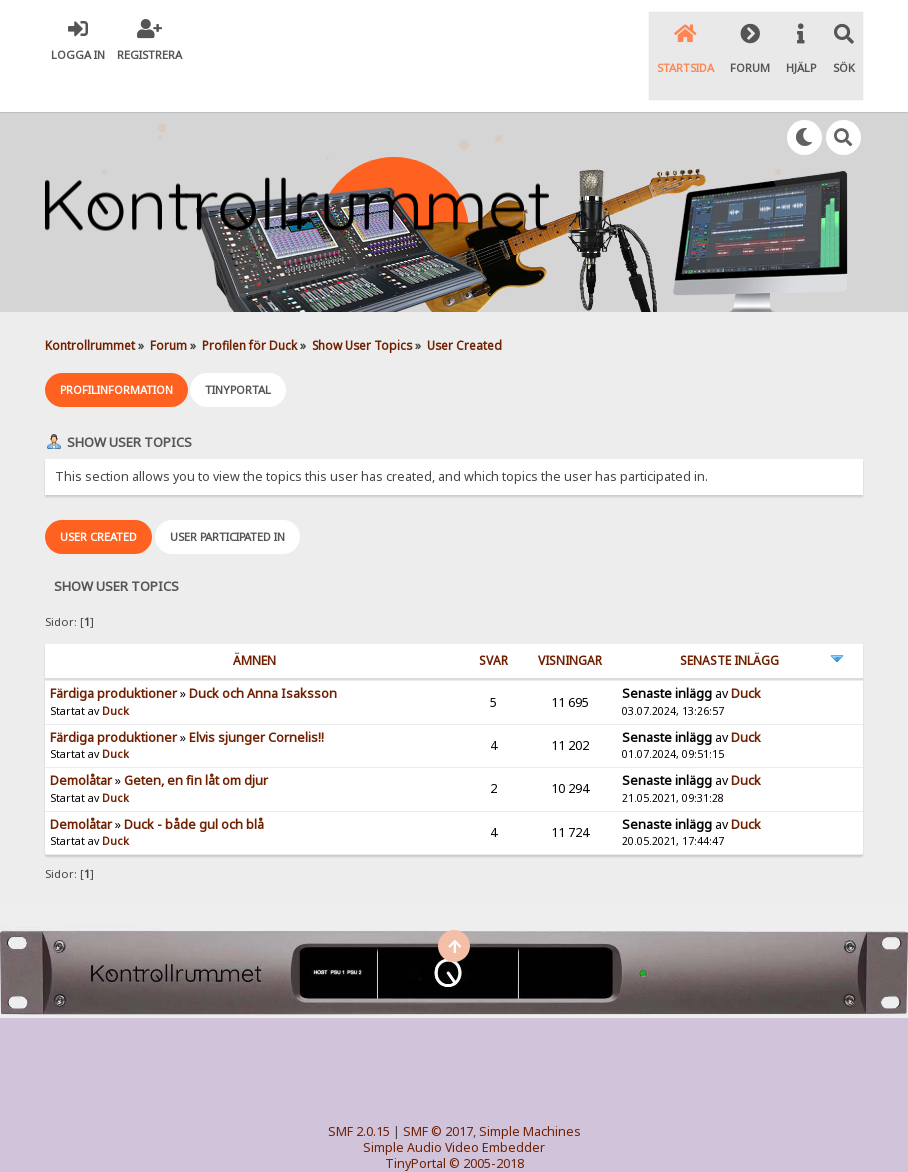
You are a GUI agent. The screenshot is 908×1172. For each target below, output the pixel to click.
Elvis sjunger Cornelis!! (256, 697)
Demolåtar (81, 740)
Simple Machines (530, 1090)
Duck (115, 671)
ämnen (254, 620)
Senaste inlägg (729, 620)
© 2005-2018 (486, 1122)
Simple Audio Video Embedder (454, 1106)
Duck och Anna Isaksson (263, 653)
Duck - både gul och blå (194, 784)
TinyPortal (415, 1122)
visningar (570, 620)
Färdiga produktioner (113, 653)
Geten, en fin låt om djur (196, 740)
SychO (515, 1138)
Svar (493, 620)
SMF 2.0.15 (359, 1090)
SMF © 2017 (438, 1090)
